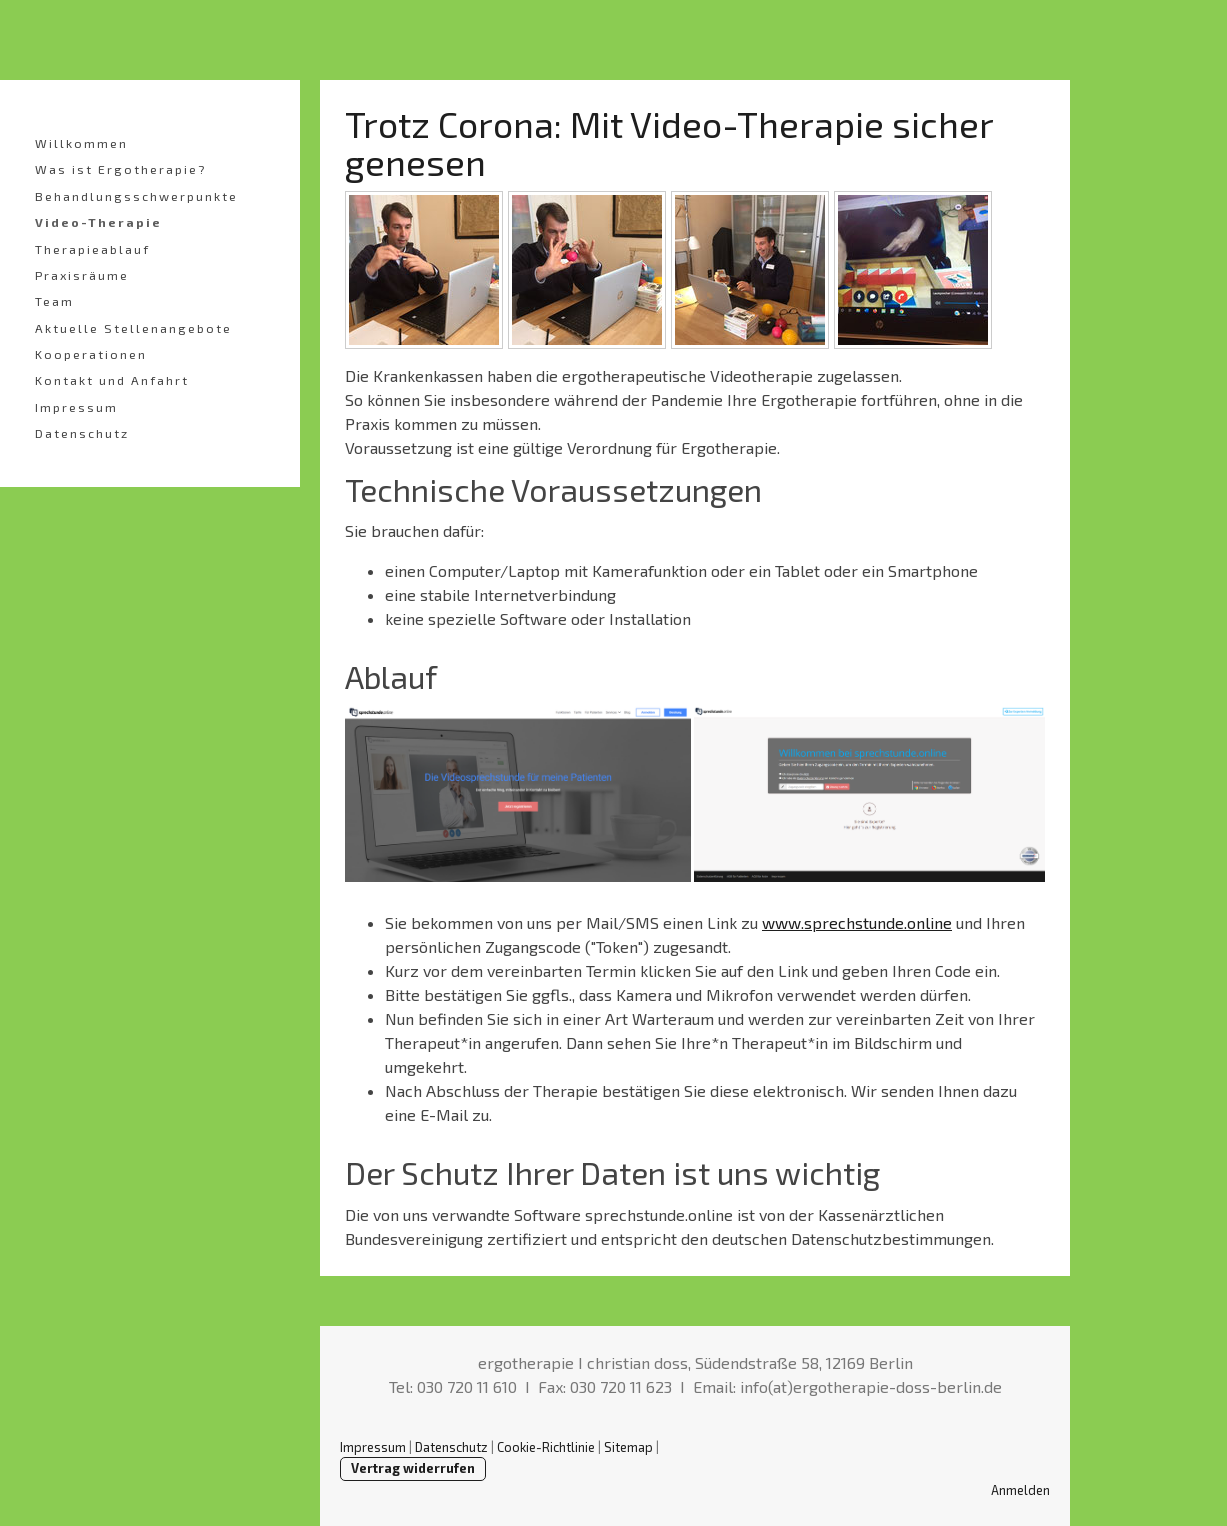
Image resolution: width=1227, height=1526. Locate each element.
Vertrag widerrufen (413, 1468)
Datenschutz (82, 433)
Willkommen (81, 143)
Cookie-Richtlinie (546, 1447)
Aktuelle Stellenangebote (133, 328)
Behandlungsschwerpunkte (136, 196)
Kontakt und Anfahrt (112, 380)
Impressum (76, 407)
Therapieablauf (92, 249)
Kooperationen (91, 354)
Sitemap (628, 1447)
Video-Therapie (98, 222)
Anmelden (1020, 1490)
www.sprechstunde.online (857, 922)
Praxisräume (82, 275)
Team (54, 301)
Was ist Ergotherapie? (120, 169)
